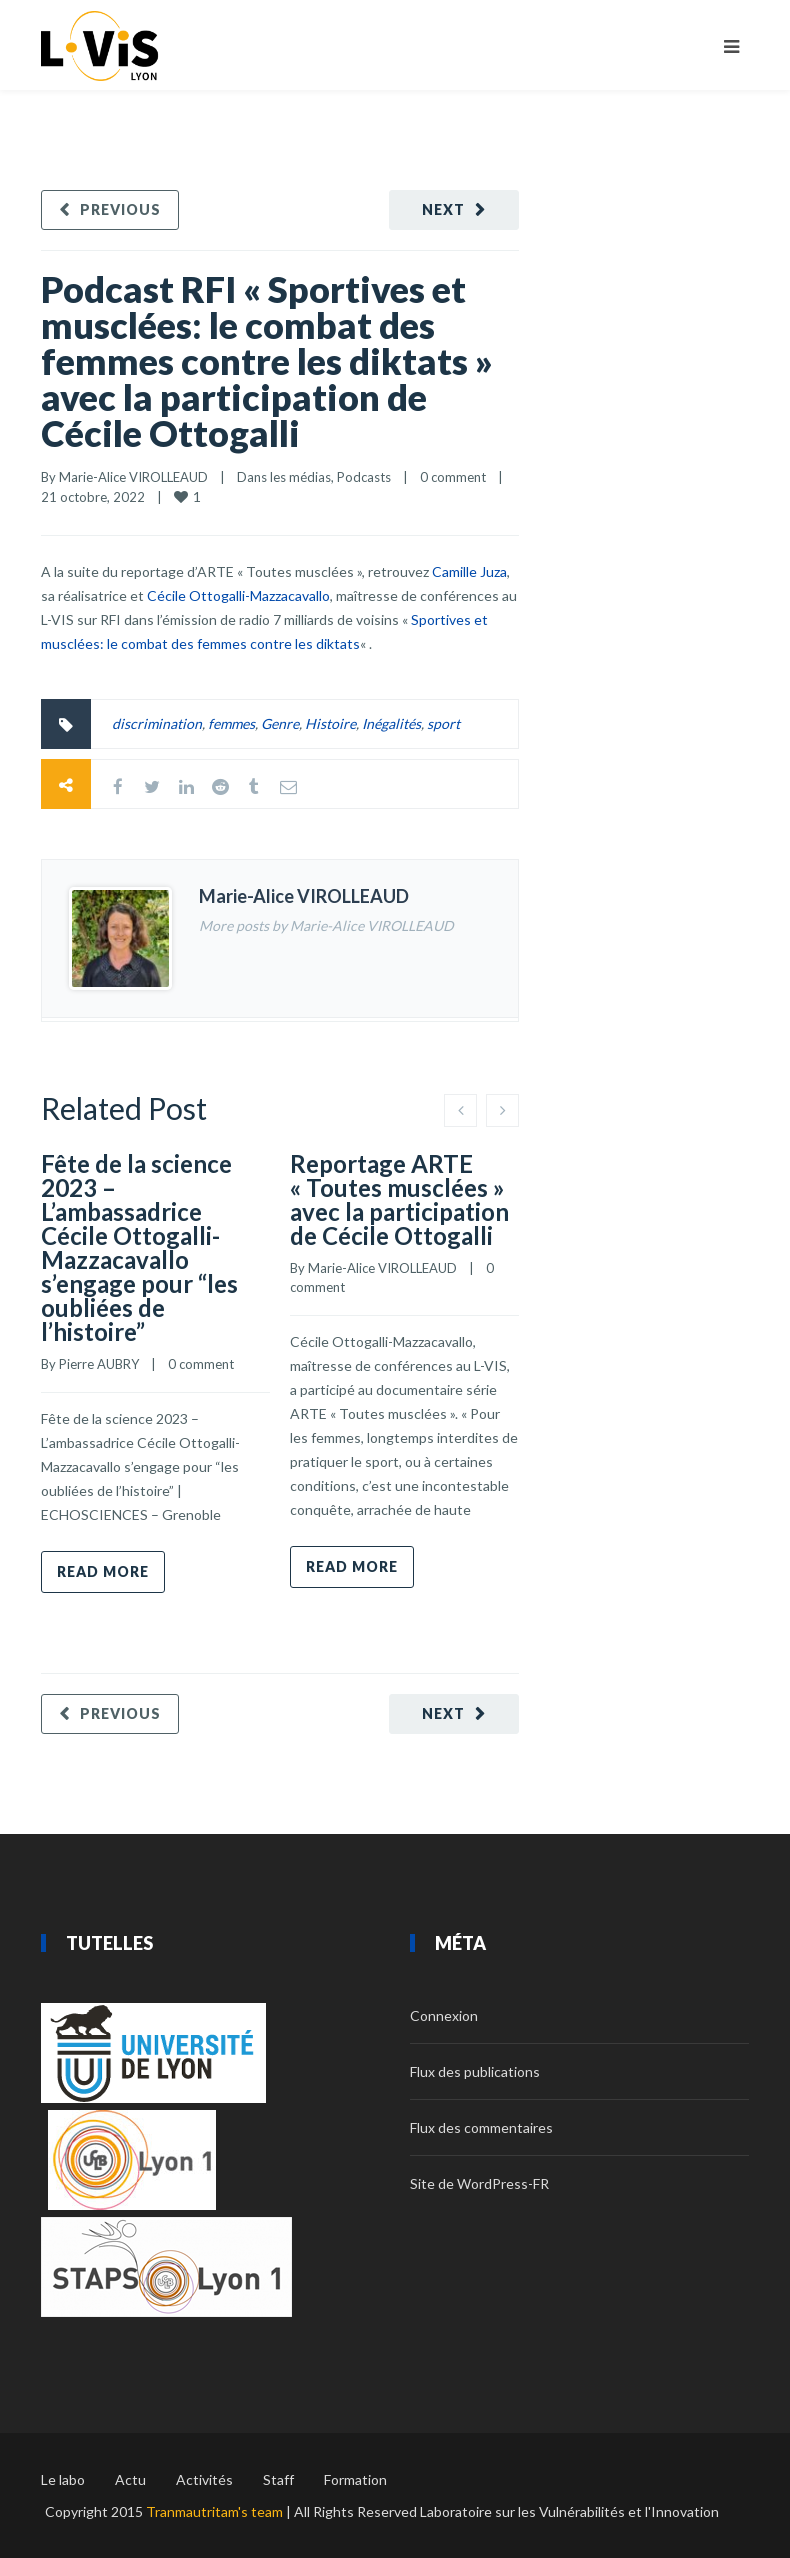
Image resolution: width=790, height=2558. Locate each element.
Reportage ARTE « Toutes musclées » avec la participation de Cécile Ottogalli (399, 1199)
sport (443, 723)
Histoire (330, 723)
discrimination (157, 723)
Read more (103, 1571)
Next (443, 209)
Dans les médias (284, 477)
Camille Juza (469, 571)
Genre (280, 723)
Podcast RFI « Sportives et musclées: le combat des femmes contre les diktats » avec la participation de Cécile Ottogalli (267, 361)
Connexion (444, 2015)
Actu (130, 2479)
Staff (278, 2479)
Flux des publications (475, 2071)
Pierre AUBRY (99, 1364)
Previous (120, 209)
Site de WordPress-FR (479, 2183)
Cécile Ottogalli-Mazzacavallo (238, 595)
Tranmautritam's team (214, 2511)
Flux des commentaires (481, 2127)
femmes (231, 723)
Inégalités (391, 723)
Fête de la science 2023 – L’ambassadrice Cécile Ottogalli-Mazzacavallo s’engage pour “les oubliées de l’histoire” (139, 1247)
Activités (204, 2479)
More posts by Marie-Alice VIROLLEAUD (326, 925)
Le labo (63, 2479)
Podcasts (364, 477)
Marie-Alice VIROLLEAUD (133, 477)
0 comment (453, 477)
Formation (355, 2479)
